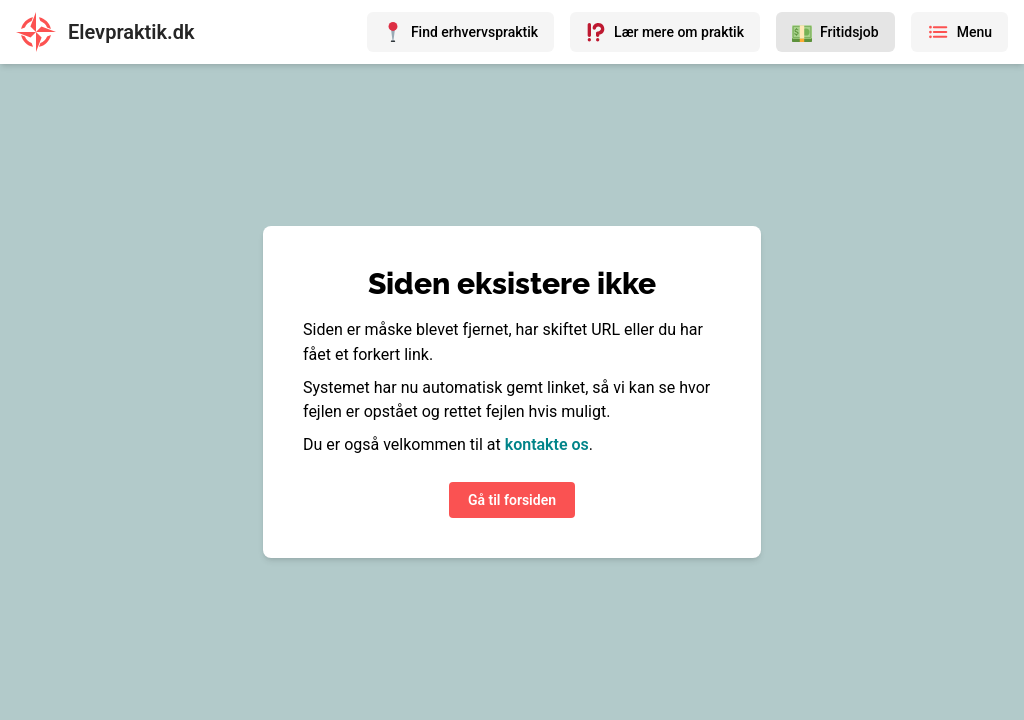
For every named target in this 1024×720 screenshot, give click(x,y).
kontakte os (547, 444)
